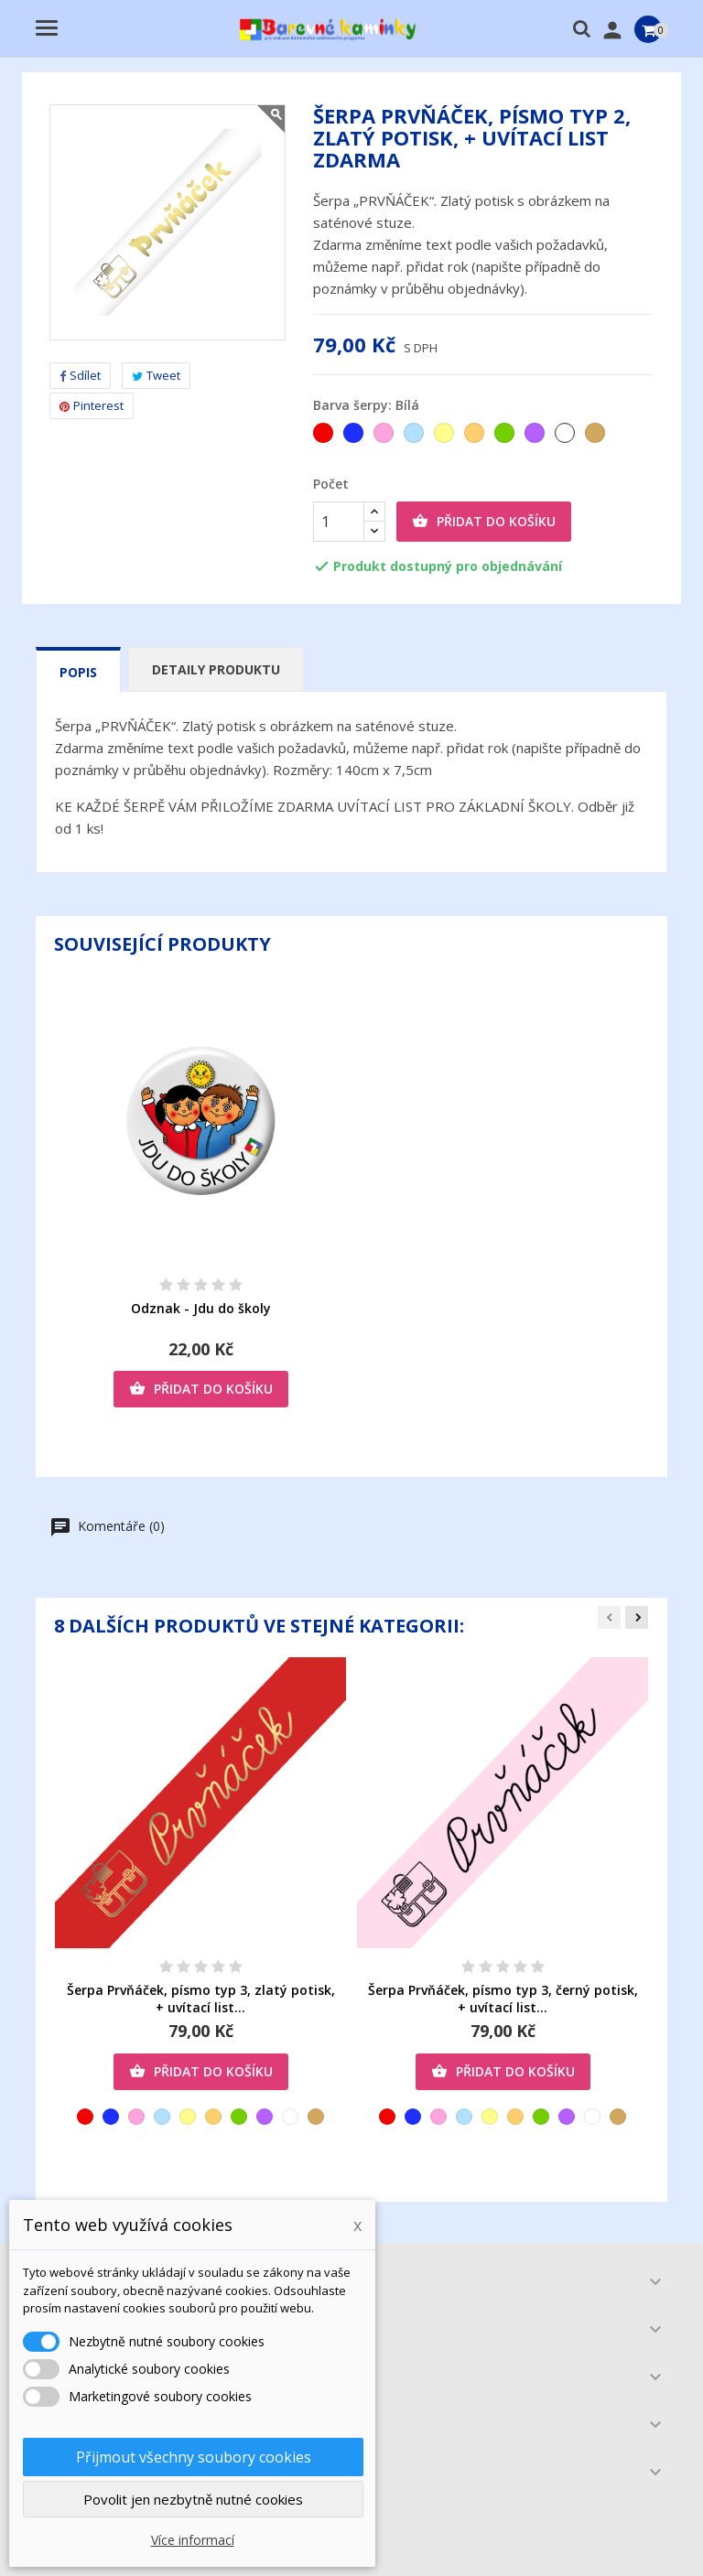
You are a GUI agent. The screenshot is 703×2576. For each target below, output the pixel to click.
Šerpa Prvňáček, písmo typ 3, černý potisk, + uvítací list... (503, 1999)
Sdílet (80, 375)
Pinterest (91, 405)
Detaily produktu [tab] (216, 669)
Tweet (156, 375)
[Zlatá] (596, 437)
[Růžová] (384, 437)
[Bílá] (566, 437)
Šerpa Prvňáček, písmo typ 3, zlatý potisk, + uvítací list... (201, 1999)
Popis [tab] (78, 672)
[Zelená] (505, 437)
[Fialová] (536, 437)
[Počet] (338, 521)
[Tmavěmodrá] (354, 437)
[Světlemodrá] (415, 437)
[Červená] (324, 437)
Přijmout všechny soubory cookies (193, 2457)
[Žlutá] (445, 437)
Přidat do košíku (484, 521)
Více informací (192, 2540)
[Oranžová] (475, 437)
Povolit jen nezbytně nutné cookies (193, 2499)
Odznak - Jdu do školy (201, 1308)
